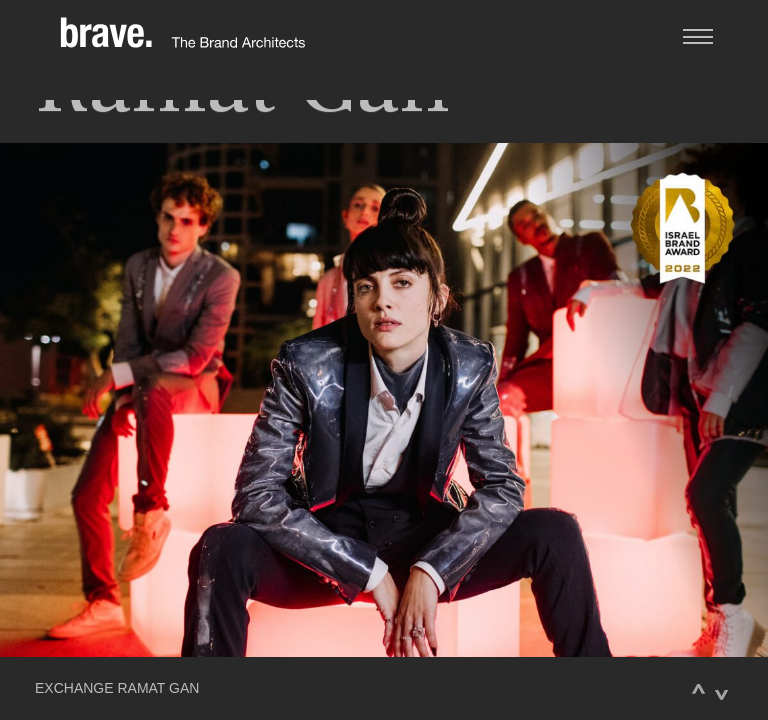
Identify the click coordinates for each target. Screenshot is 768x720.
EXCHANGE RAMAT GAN (117, 688)
